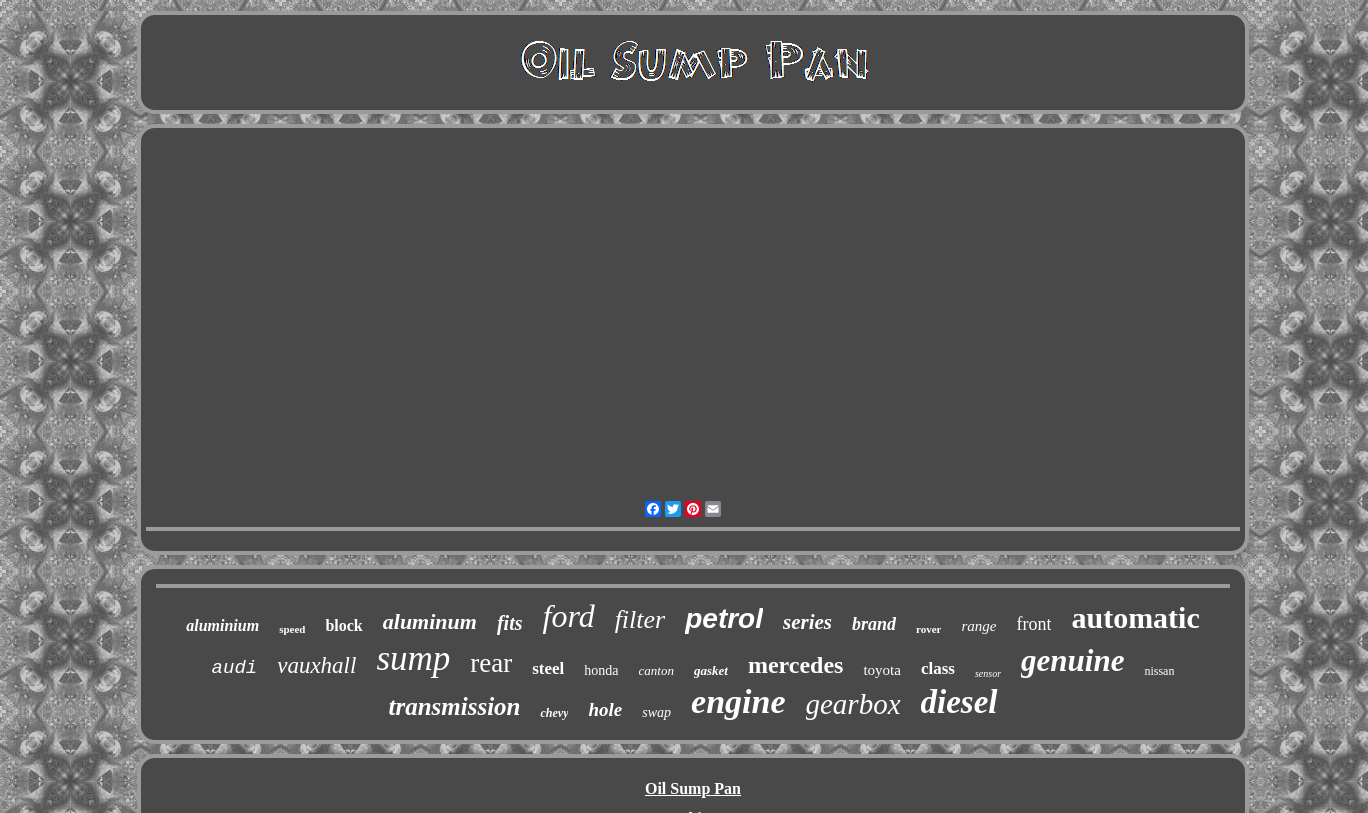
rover (928, 629)
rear (491, 663)
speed (292, 629)
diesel (959, 702)
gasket (711, 670)
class (938, 668)
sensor (988, 673)
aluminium (222, 625)
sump (413, 658)
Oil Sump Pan (693, 788)
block (343, 625)
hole (605, 709)
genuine (1072, 660)
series (807, 622)
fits (510, 623)
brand (874, 624)
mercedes (796, 665)
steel (548, 668)
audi (235, 668)
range (978, 626)
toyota (882, 670)
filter (640, 619)
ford (568, 616)
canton (656, 670)
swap (656, 712)
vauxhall (316, 665)
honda (601, 670)
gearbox (853, 704)
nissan (1159, 671)
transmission (454, 706)
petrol (724, 618)
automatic (1135, 617)
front (1033, 624)
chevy (554, 713)
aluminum (430, 621)
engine (738, 701)
